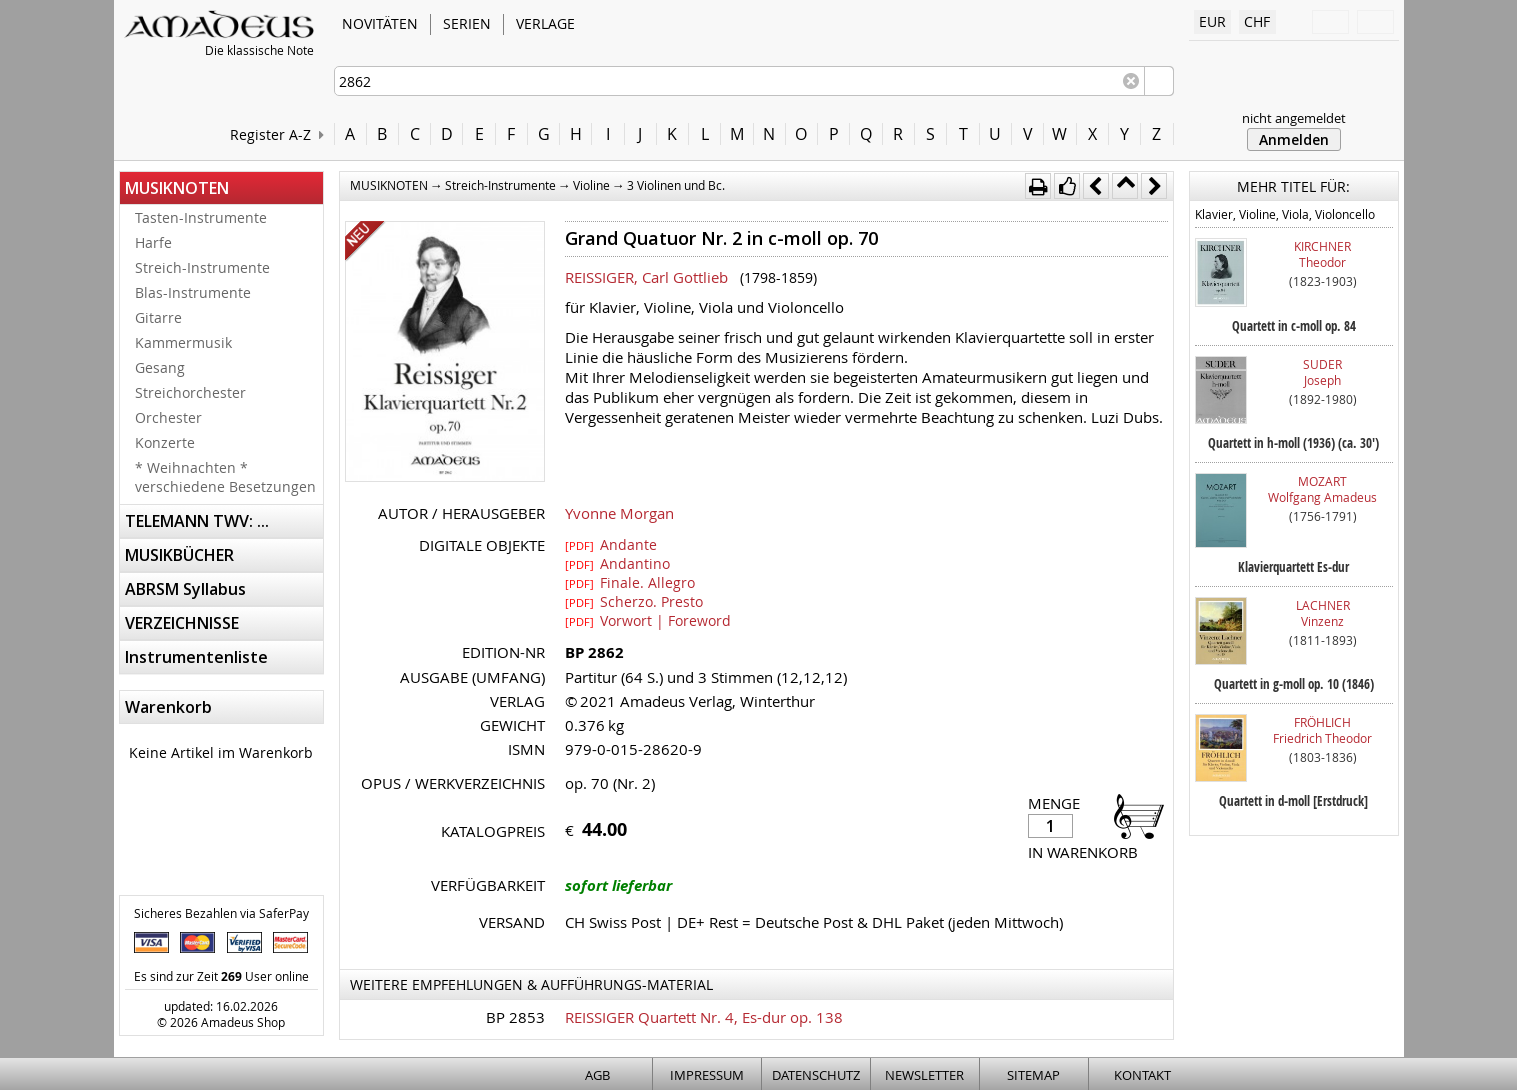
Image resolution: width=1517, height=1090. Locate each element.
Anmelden (1294, 139)
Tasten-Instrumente (201, 217)
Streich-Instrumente (202, 267)
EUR (1212, 21)
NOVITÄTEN (380, 23)
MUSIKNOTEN (177, 188)
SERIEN (467, 23)
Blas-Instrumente (193, 292)
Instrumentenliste (196, 657)
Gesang (160, 367)
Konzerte (165, 442)
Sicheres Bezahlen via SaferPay (221, 913)
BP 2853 (515, 1017)
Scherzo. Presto (634, 601)
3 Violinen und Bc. (676, 185)
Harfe (153, 242)
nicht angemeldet (1294, 118)
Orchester (168, 417)
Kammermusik (183, 342)
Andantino (617, 563)
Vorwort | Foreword (648, 620)
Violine (591, 185)
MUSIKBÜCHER (179, 555)
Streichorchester (190, 392)
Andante (611, 544)
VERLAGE (545, 23)
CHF (1257, 21)
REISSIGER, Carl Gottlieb (646, 277)
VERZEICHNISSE (182, 623)
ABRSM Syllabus (185, 589)
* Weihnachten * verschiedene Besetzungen (225, 477)
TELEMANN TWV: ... (197, 521)
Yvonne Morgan (619, 513)
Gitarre (158, 317)
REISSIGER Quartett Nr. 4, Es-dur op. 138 (704, 1017)
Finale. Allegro (630, 582)
